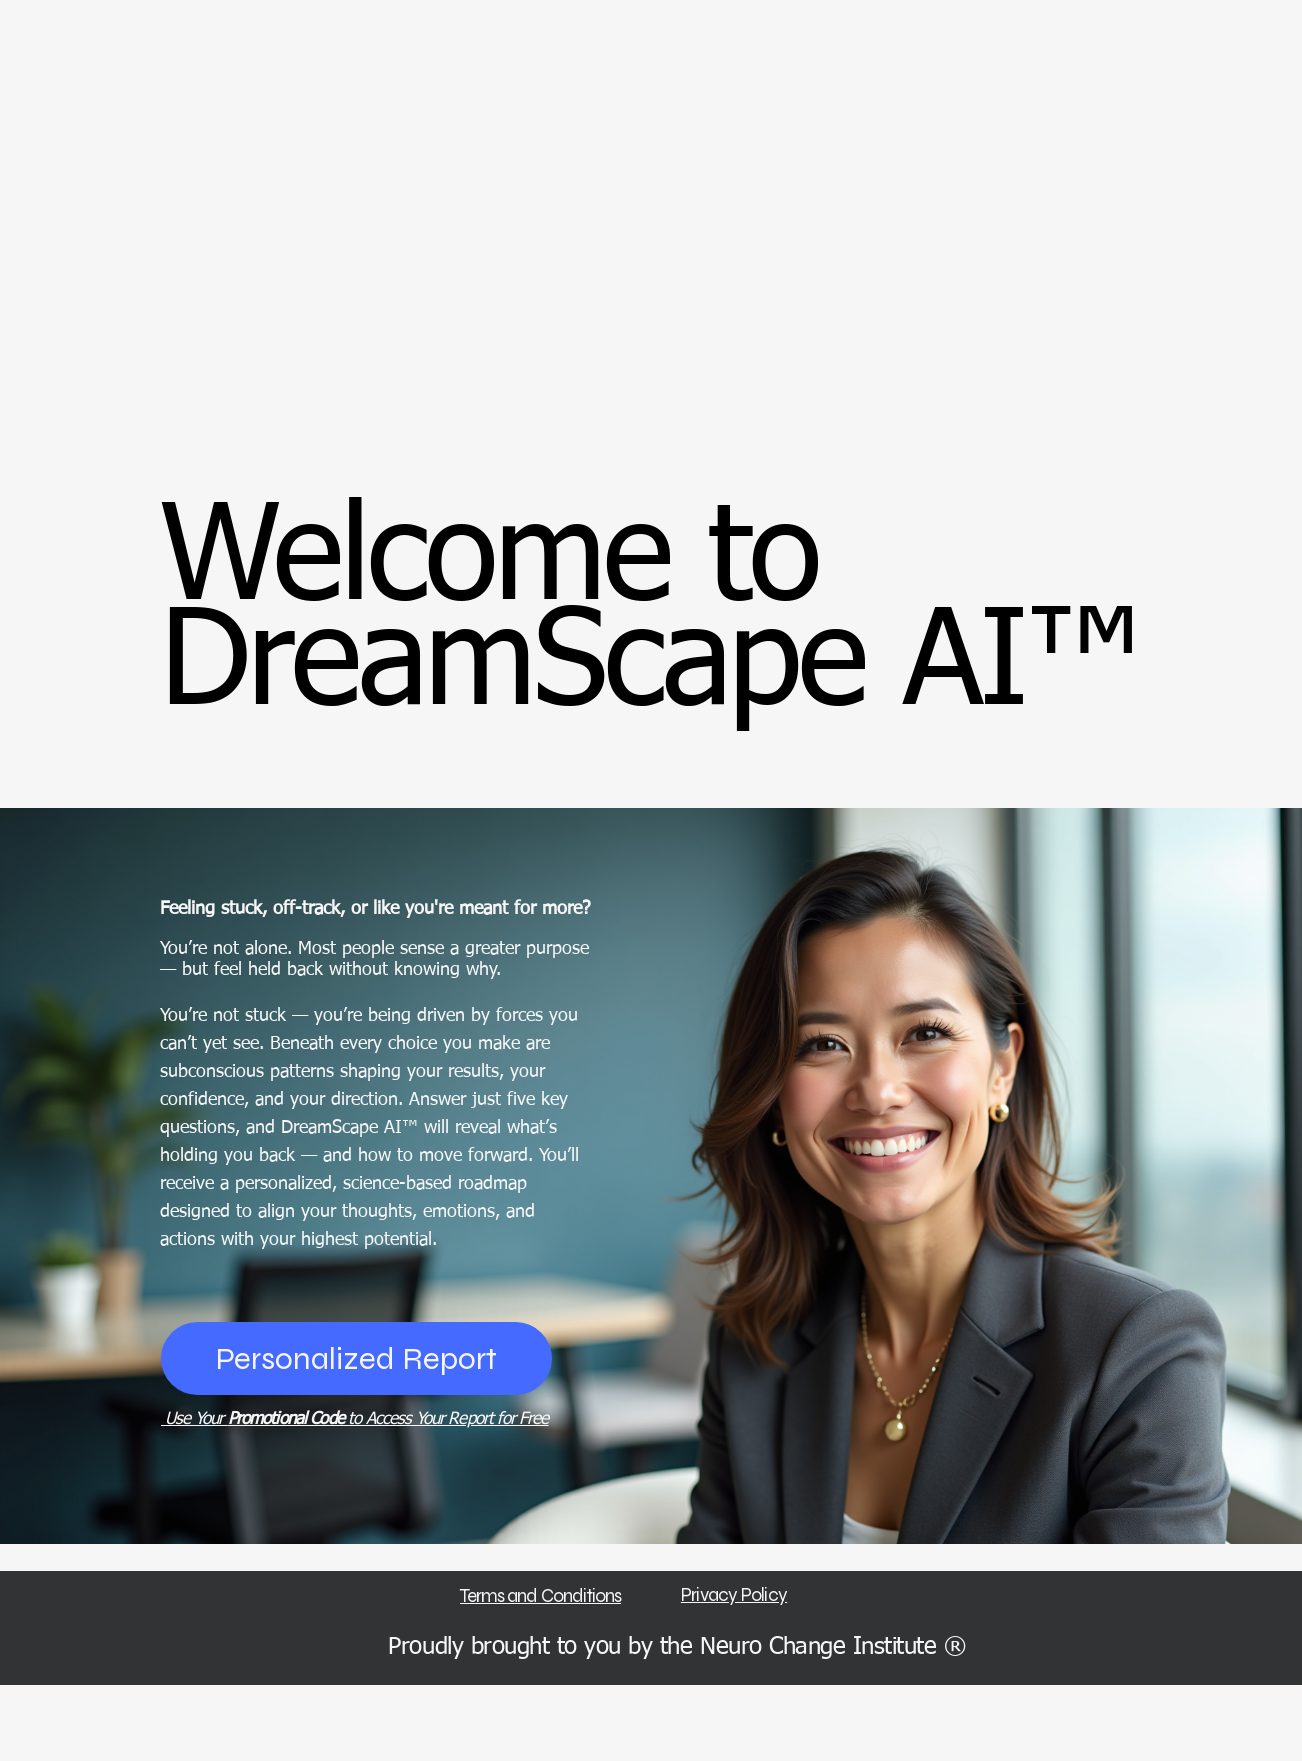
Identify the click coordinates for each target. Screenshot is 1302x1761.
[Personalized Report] (356, 1358)
